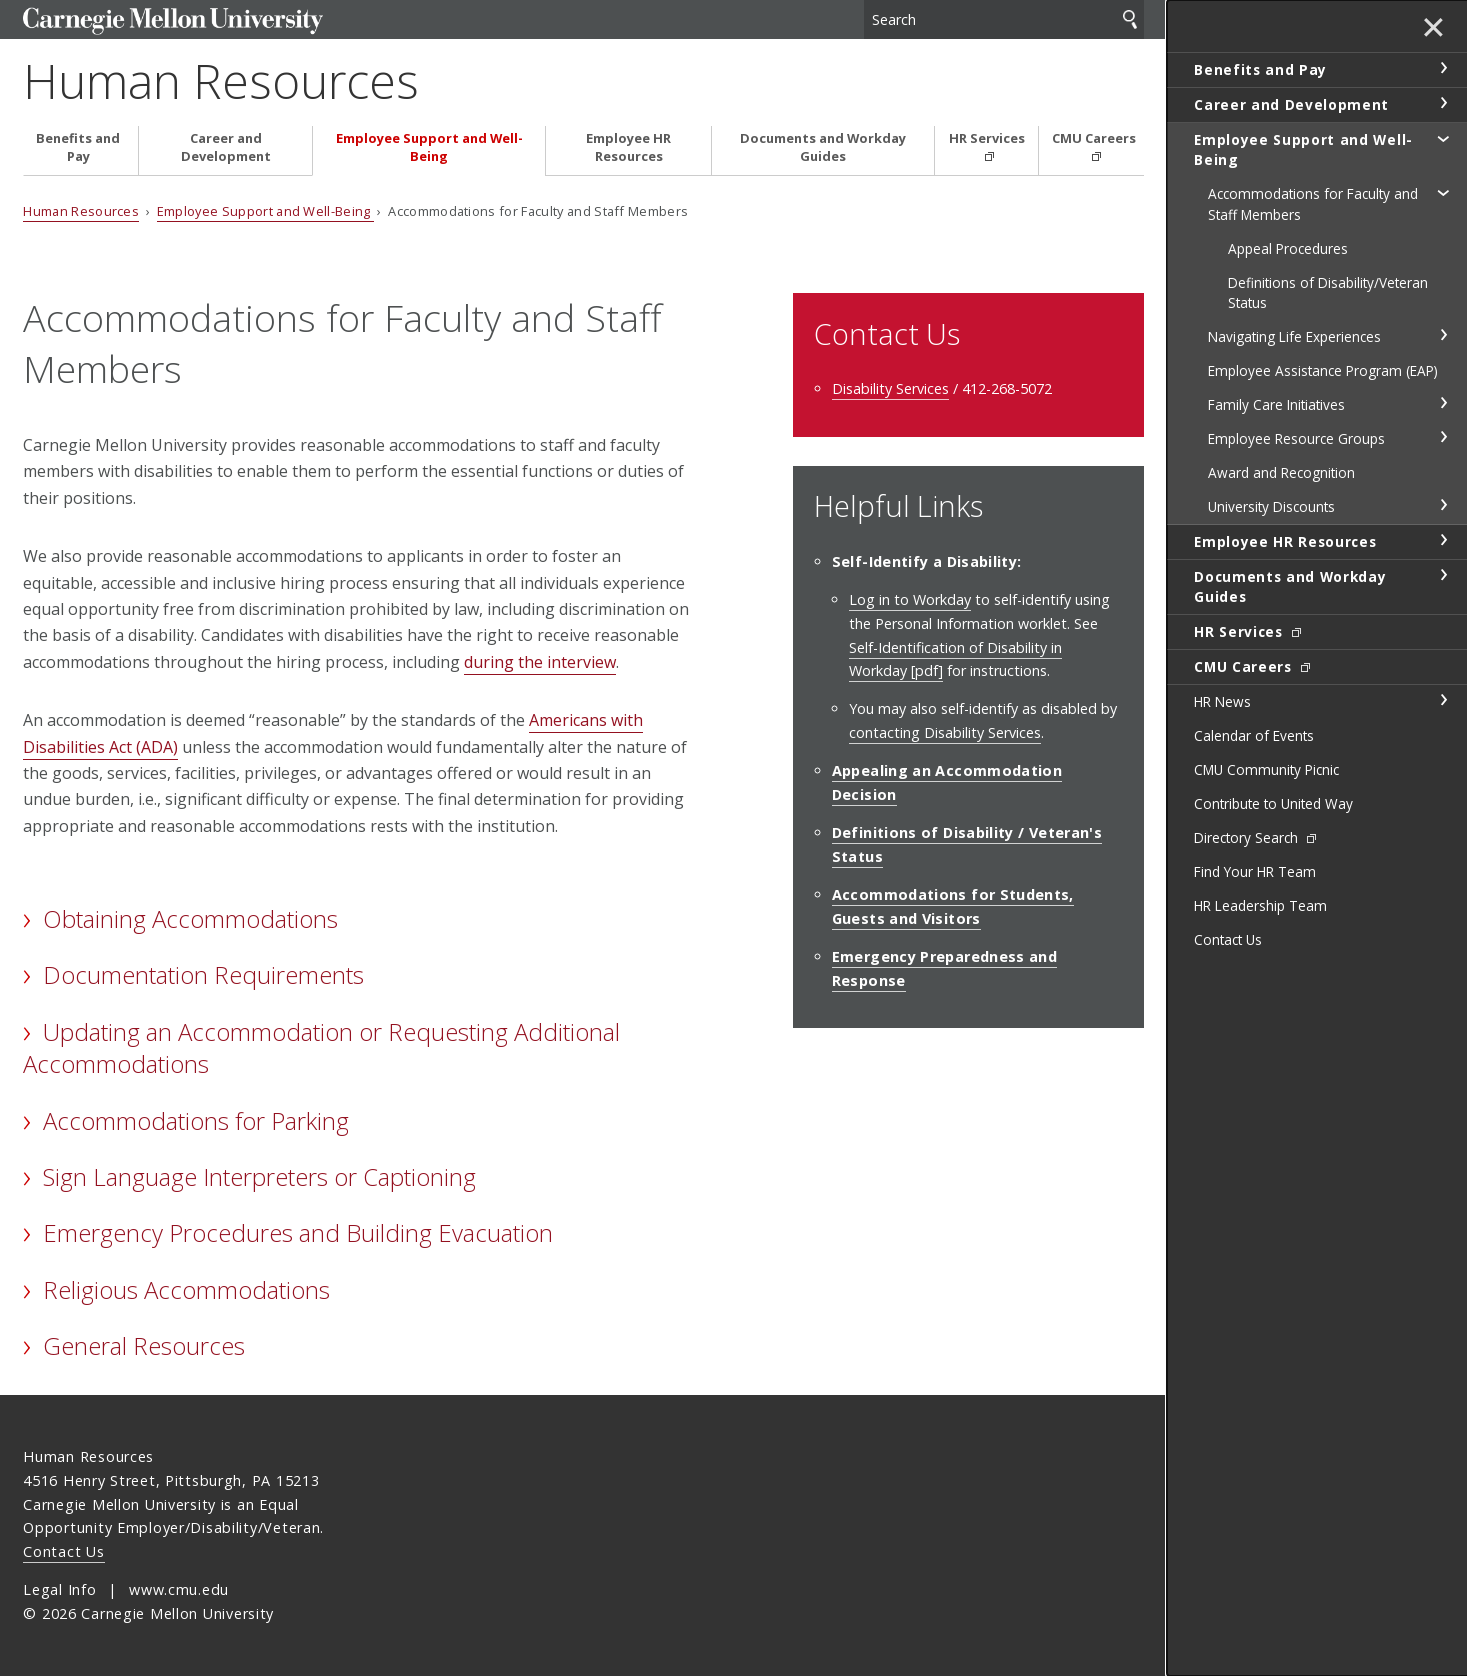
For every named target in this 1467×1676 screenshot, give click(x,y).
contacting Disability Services (945, 732)
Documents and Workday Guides (823, 147)
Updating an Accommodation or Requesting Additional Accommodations (321, 1047)
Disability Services (890, 388)
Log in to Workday (910, 599)
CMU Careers (1094, 138)
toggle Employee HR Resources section (1443, 540)
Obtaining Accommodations (190, 918)
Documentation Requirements (203, 974)
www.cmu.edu (179, 1589)
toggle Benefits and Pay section (1443, 68)
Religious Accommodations (186, 1289)
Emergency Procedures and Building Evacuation (298, 1232)
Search (1130, 19)
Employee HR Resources (628, 147)
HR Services (987, 138)
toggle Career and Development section (1443, 103)
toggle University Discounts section (1443, 505)
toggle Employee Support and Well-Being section (1443, 138)
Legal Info (59, 1589)
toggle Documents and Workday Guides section (1443, 575)
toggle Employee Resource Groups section (1443, 437)
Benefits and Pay (78, 147)
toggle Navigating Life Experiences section (1443, 335)
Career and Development (226, 147)
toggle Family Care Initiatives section (1443, 403)
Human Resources (221, 80)
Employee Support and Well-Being (429, 147)
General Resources (144, 1345)
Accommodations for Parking (196, 1120)
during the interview (540, 662)
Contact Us (63, 1551)
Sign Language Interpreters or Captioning (259, 1176)
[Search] (1004, 19)
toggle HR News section (1443, 700)
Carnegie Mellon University (173, 21)
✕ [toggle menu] (1433, 29)
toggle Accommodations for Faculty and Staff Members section (1443, 192)
